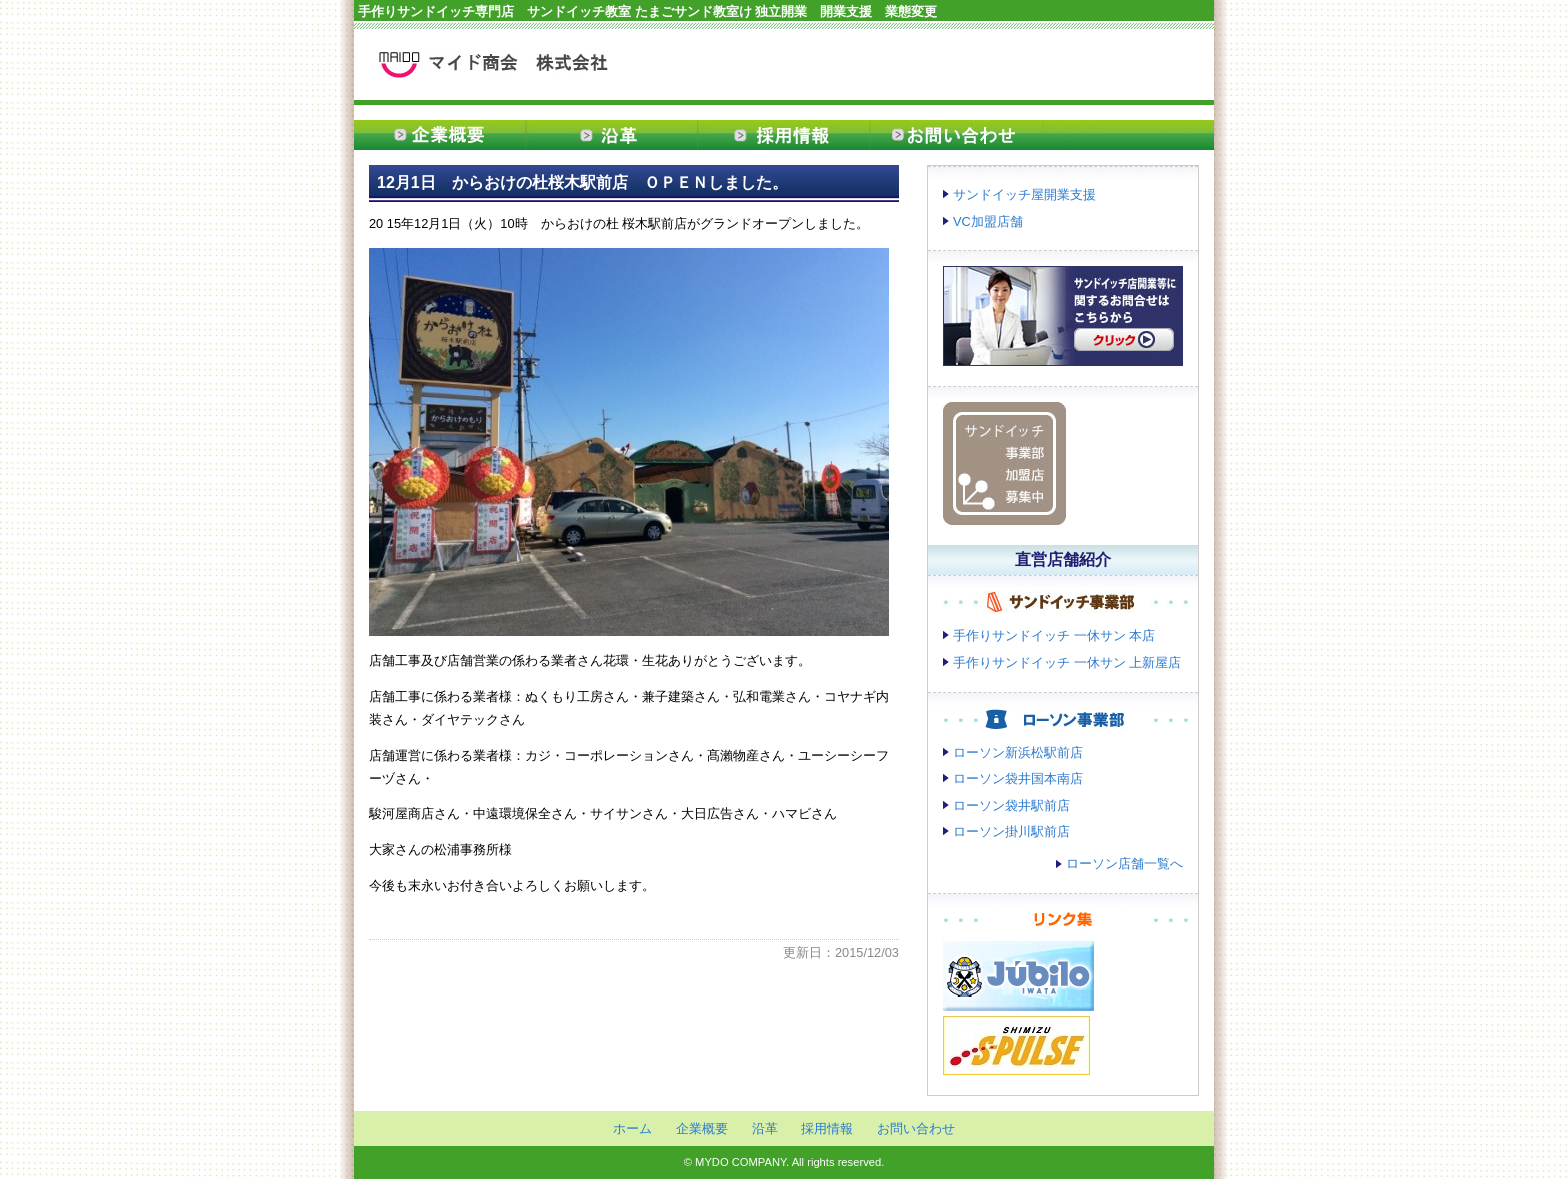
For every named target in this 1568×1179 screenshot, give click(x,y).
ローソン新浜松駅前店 (1018, 752)
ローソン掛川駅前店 (1011, 831)
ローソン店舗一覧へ (1124, 863)
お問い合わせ (956, 135)
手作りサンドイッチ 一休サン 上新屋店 (1067, 662)
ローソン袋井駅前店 (1011, 805)
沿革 (612, 135)
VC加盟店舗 (988, 221)
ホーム (632, 1128)
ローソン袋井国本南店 (1018, 778)
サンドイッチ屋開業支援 (1024, 194)
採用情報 (784, 135)
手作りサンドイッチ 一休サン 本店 (1054, 635)
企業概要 (440, 135)
